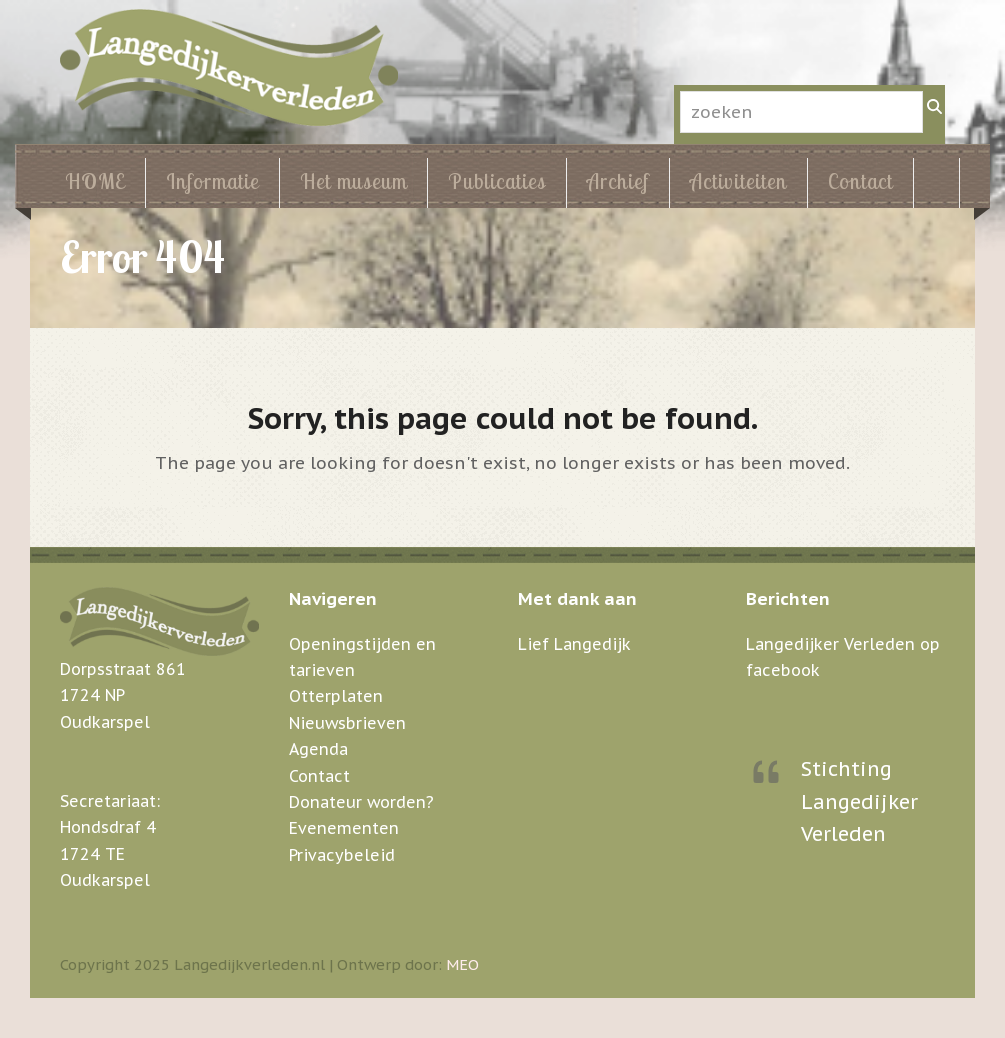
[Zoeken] (934, 106)
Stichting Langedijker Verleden (859, 801)
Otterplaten (336, 696)
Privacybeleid (342, 855)
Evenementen (344, 828)
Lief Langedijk (574, 644)
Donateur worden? (361, 802)
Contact (319, 776)
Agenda (318, 749)
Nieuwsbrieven (347, 723)
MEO (462, 964)
